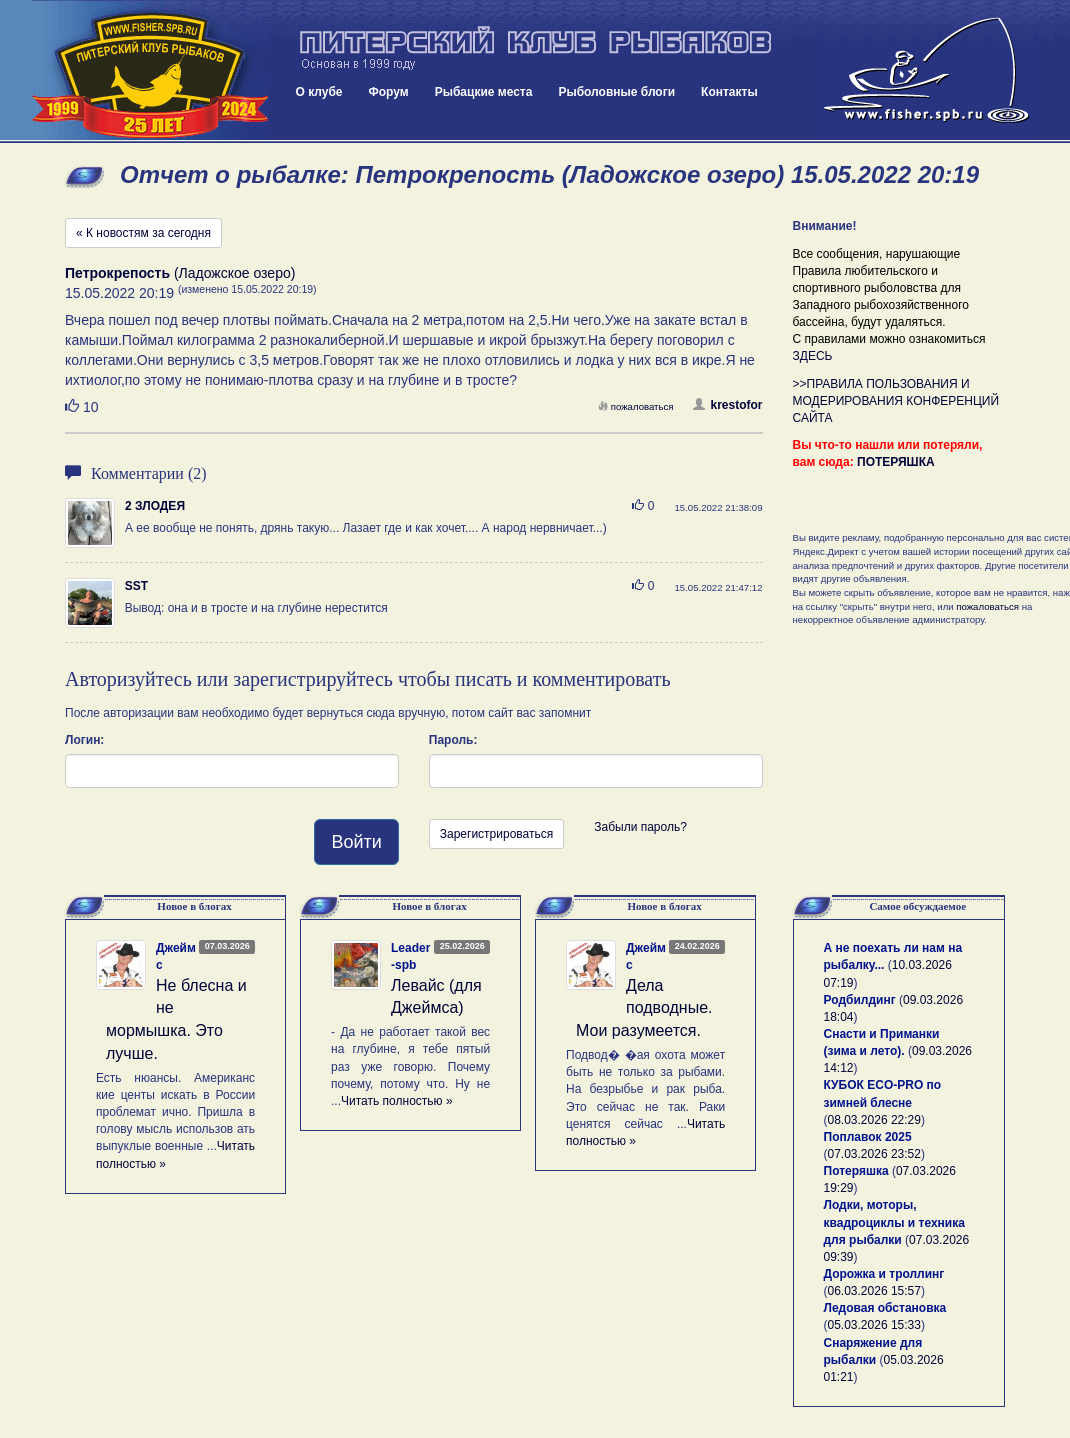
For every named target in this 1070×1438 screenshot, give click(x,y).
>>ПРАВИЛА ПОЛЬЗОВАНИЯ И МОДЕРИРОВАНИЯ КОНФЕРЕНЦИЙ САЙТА (896, 401)
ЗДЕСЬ (813, 356)
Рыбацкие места (484, 92)
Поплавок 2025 (868, 1137)
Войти (356, 842)
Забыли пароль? (640, 827)
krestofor (727, 405)
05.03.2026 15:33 (874, 1325)
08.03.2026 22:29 (874, 1120)
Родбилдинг (860, 1000)
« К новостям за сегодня (143, 233)
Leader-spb (410, 956)
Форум (389, 92)
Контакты (729, 92)
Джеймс (176, 956)
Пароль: (453, 740)
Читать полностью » (397, 1101)
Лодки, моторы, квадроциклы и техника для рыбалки (894, 1222)
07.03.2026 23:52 (874, 1154)
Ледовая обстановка (885, 1308)
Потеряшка (856, 1171)
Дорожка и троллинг (884, 1274)
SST (136, 586)
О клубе (319, 92)
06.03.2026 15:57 (874, 1291)
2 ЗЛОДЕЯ (155, 506)
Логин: (84, 740)
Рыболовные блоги (616, 92)
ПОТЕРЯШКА (896, 462)
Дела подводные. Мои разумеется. (644, 1008)
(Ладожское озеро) (180, 273)
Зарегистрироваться (496, 834)
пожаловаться (636, 406)
